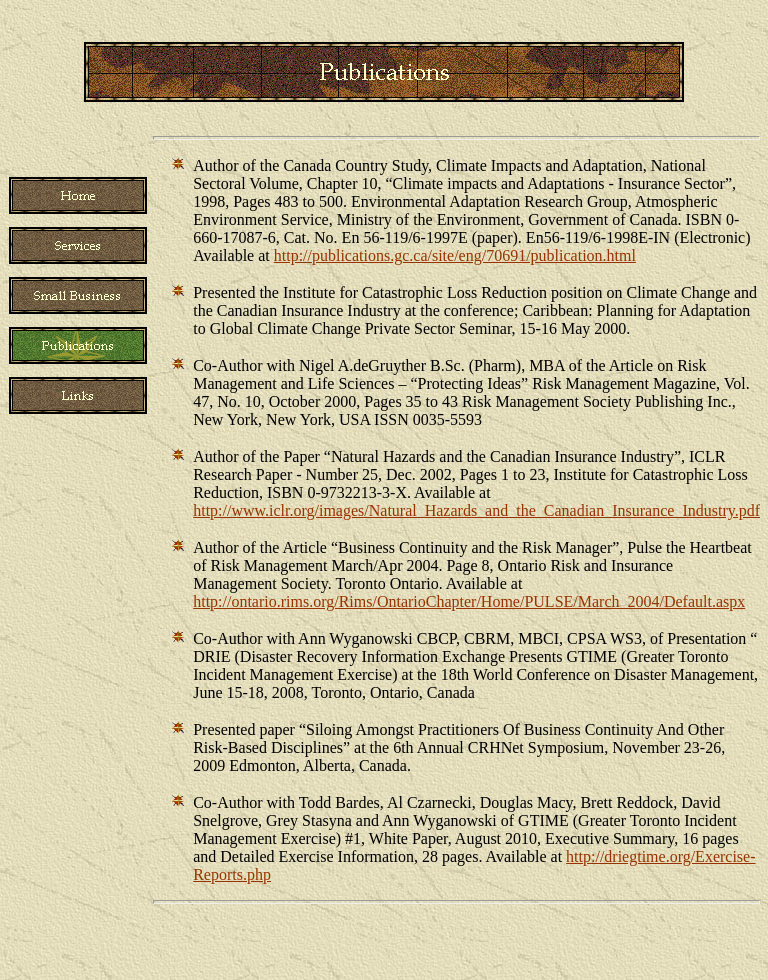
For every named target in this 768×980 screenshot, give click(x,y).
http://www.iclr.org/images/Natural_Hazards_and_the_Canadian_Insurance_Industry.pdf (476, 510)
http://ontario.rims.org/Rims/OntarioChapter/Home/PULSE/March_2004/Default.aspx (469, 601)
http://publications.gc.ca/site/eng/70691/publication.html (455, 255)
